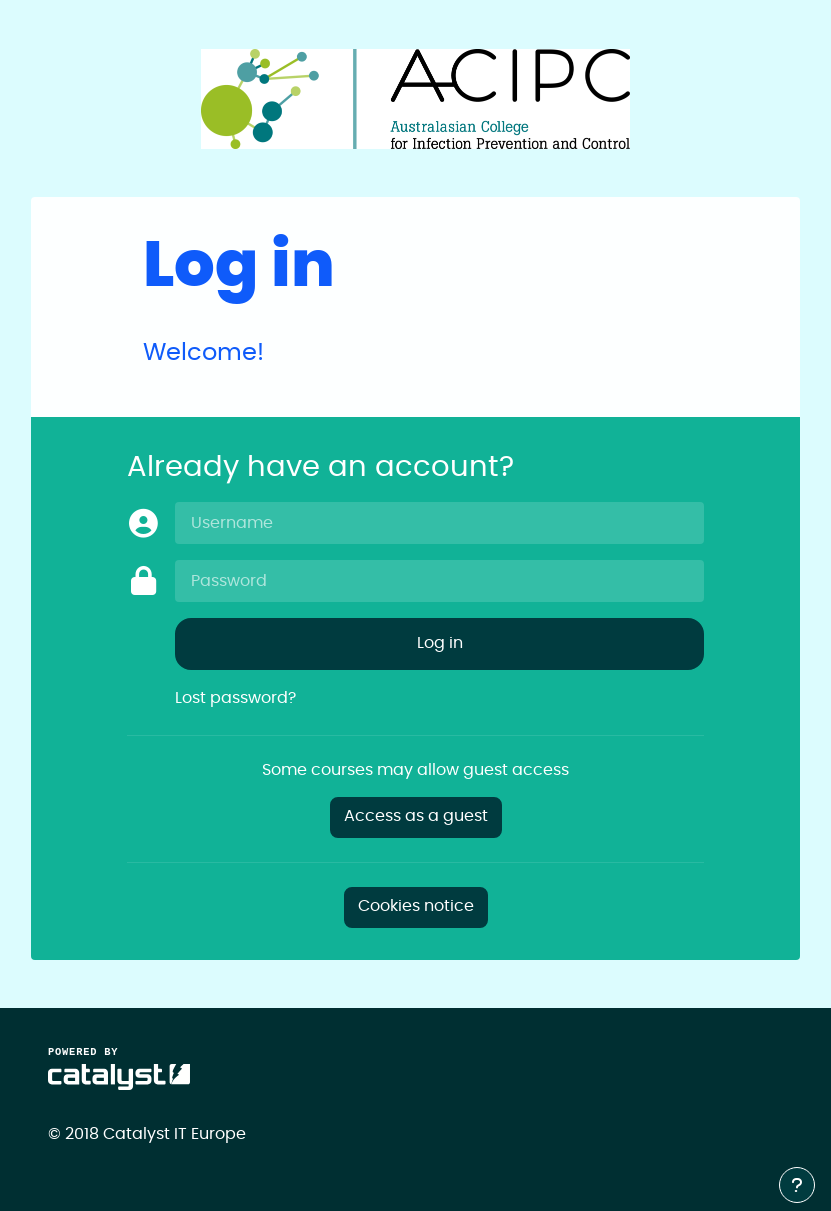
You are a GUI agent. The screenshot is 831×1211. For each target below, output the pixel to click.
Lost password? (235, 698)
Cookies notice (416, 906)
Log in (440, 643)
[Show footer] (797, 1185)
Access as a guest (416, 816)
